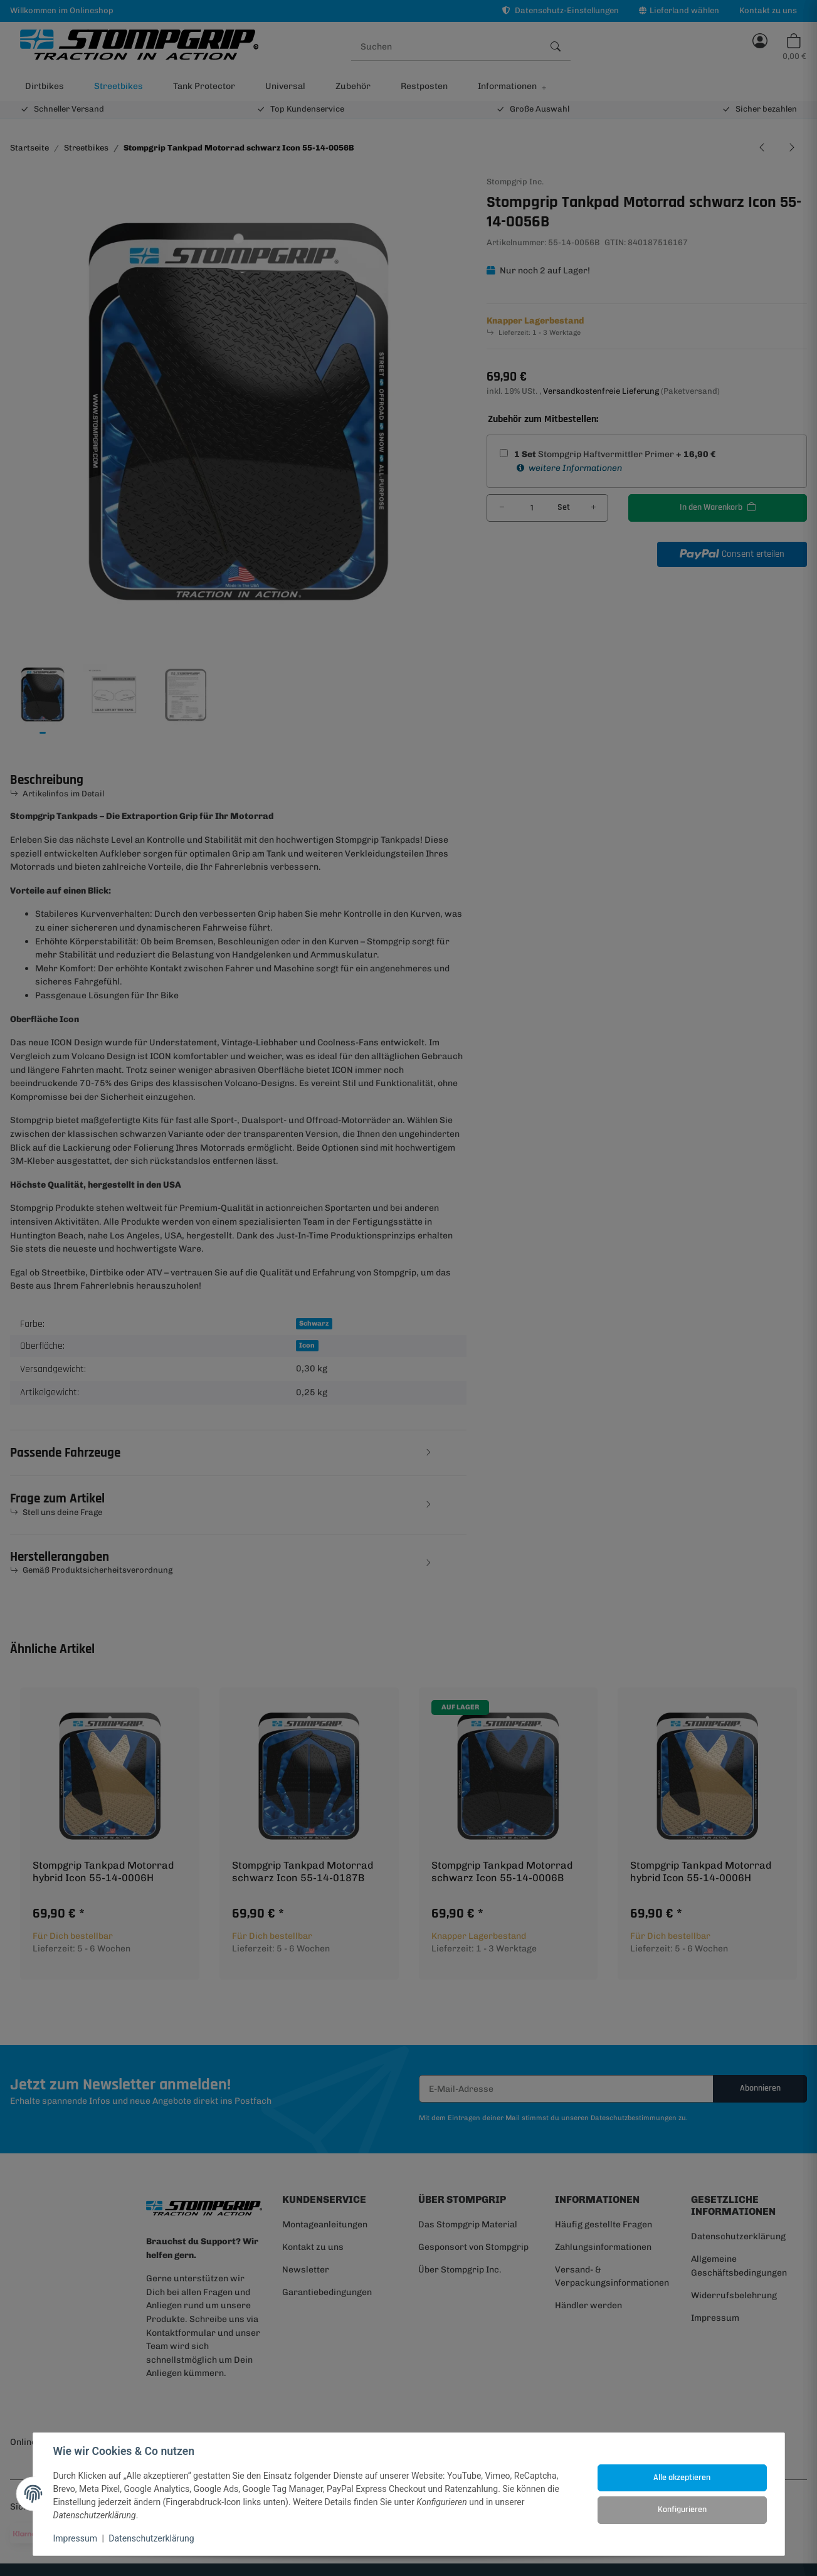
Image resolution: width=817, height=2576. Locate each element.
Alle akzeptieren (681, 2477)
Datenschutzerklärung (151, 2538)
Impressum (75, 2538)
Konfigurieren (682, 2509)
